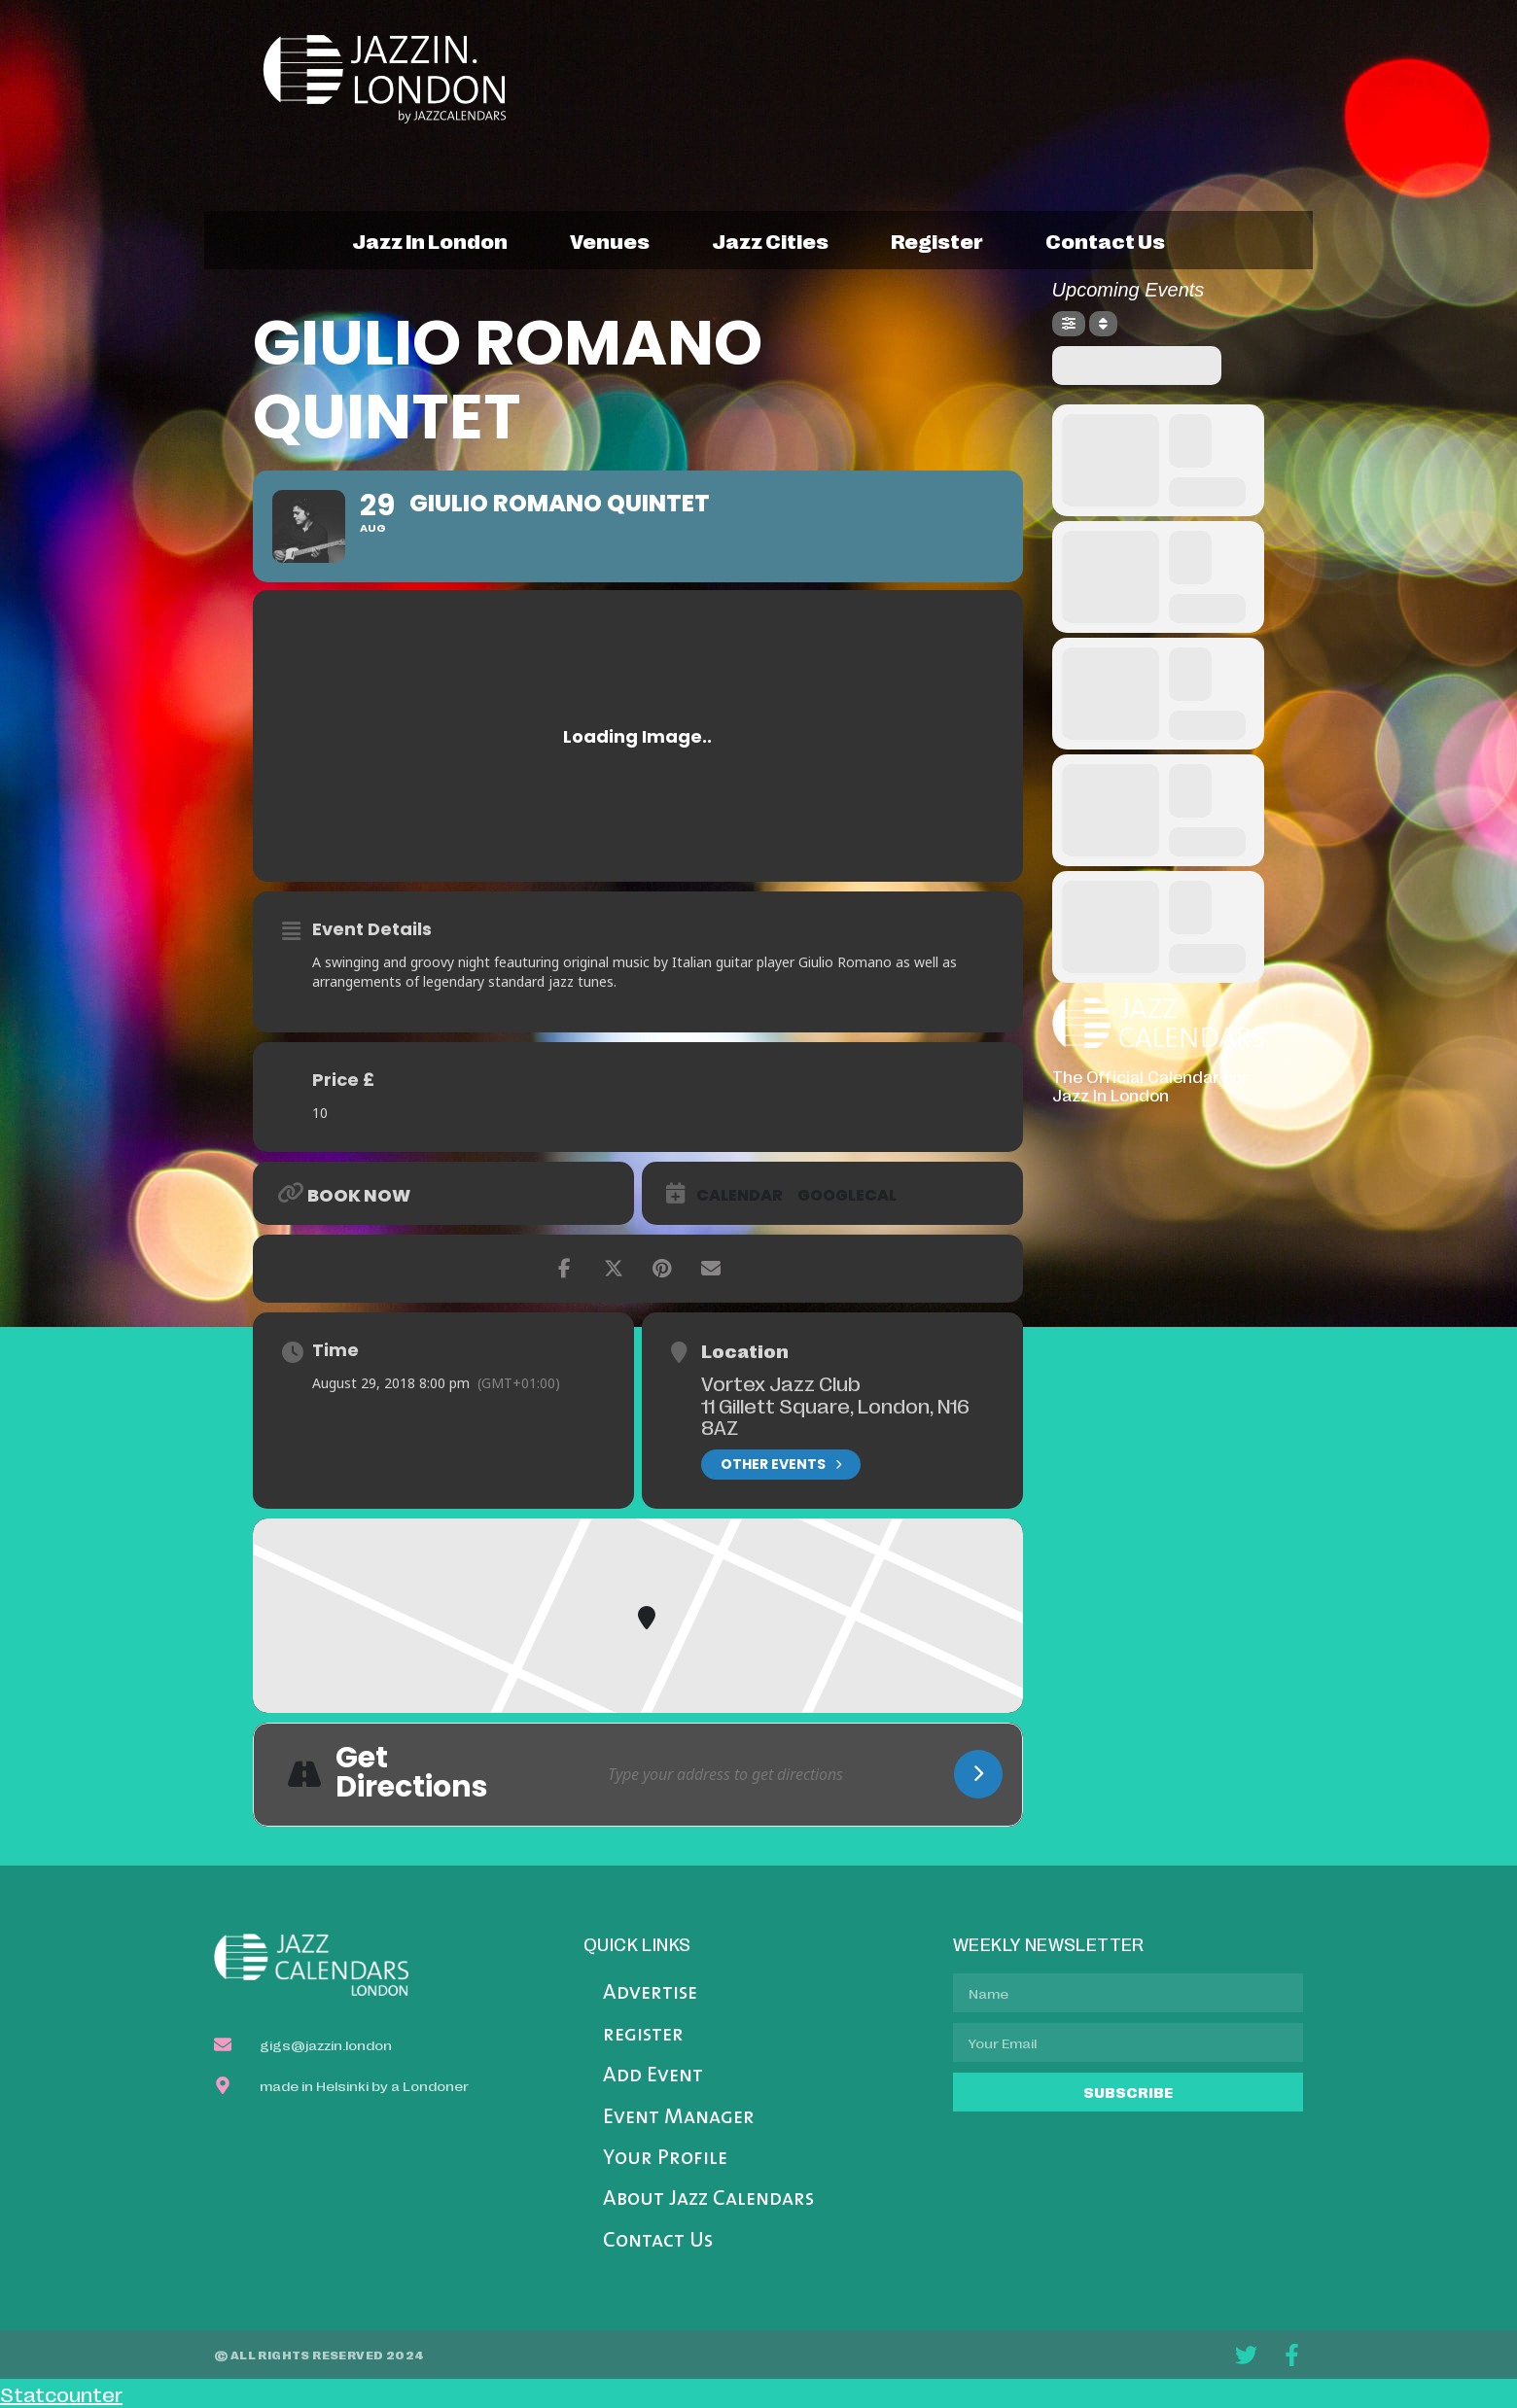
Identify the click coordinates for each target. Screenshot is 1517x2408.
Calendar (739, 1195)
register (937, 240)
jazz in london (430, 240)
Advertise (650, 1993)
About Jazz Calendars (708, 2199)
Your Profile (665, 2158)
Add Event (653, 2076)
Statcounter (61, 2393)
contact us (1105, 240)
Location (745, 1350)
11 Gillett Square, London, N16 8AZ (835, 1416)
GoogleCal (847, 1195)
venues (610, 240)
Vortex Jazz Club (781, 1382)
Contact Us (658, 2241)
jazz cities (770, 240)
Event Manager (679, 2118)
